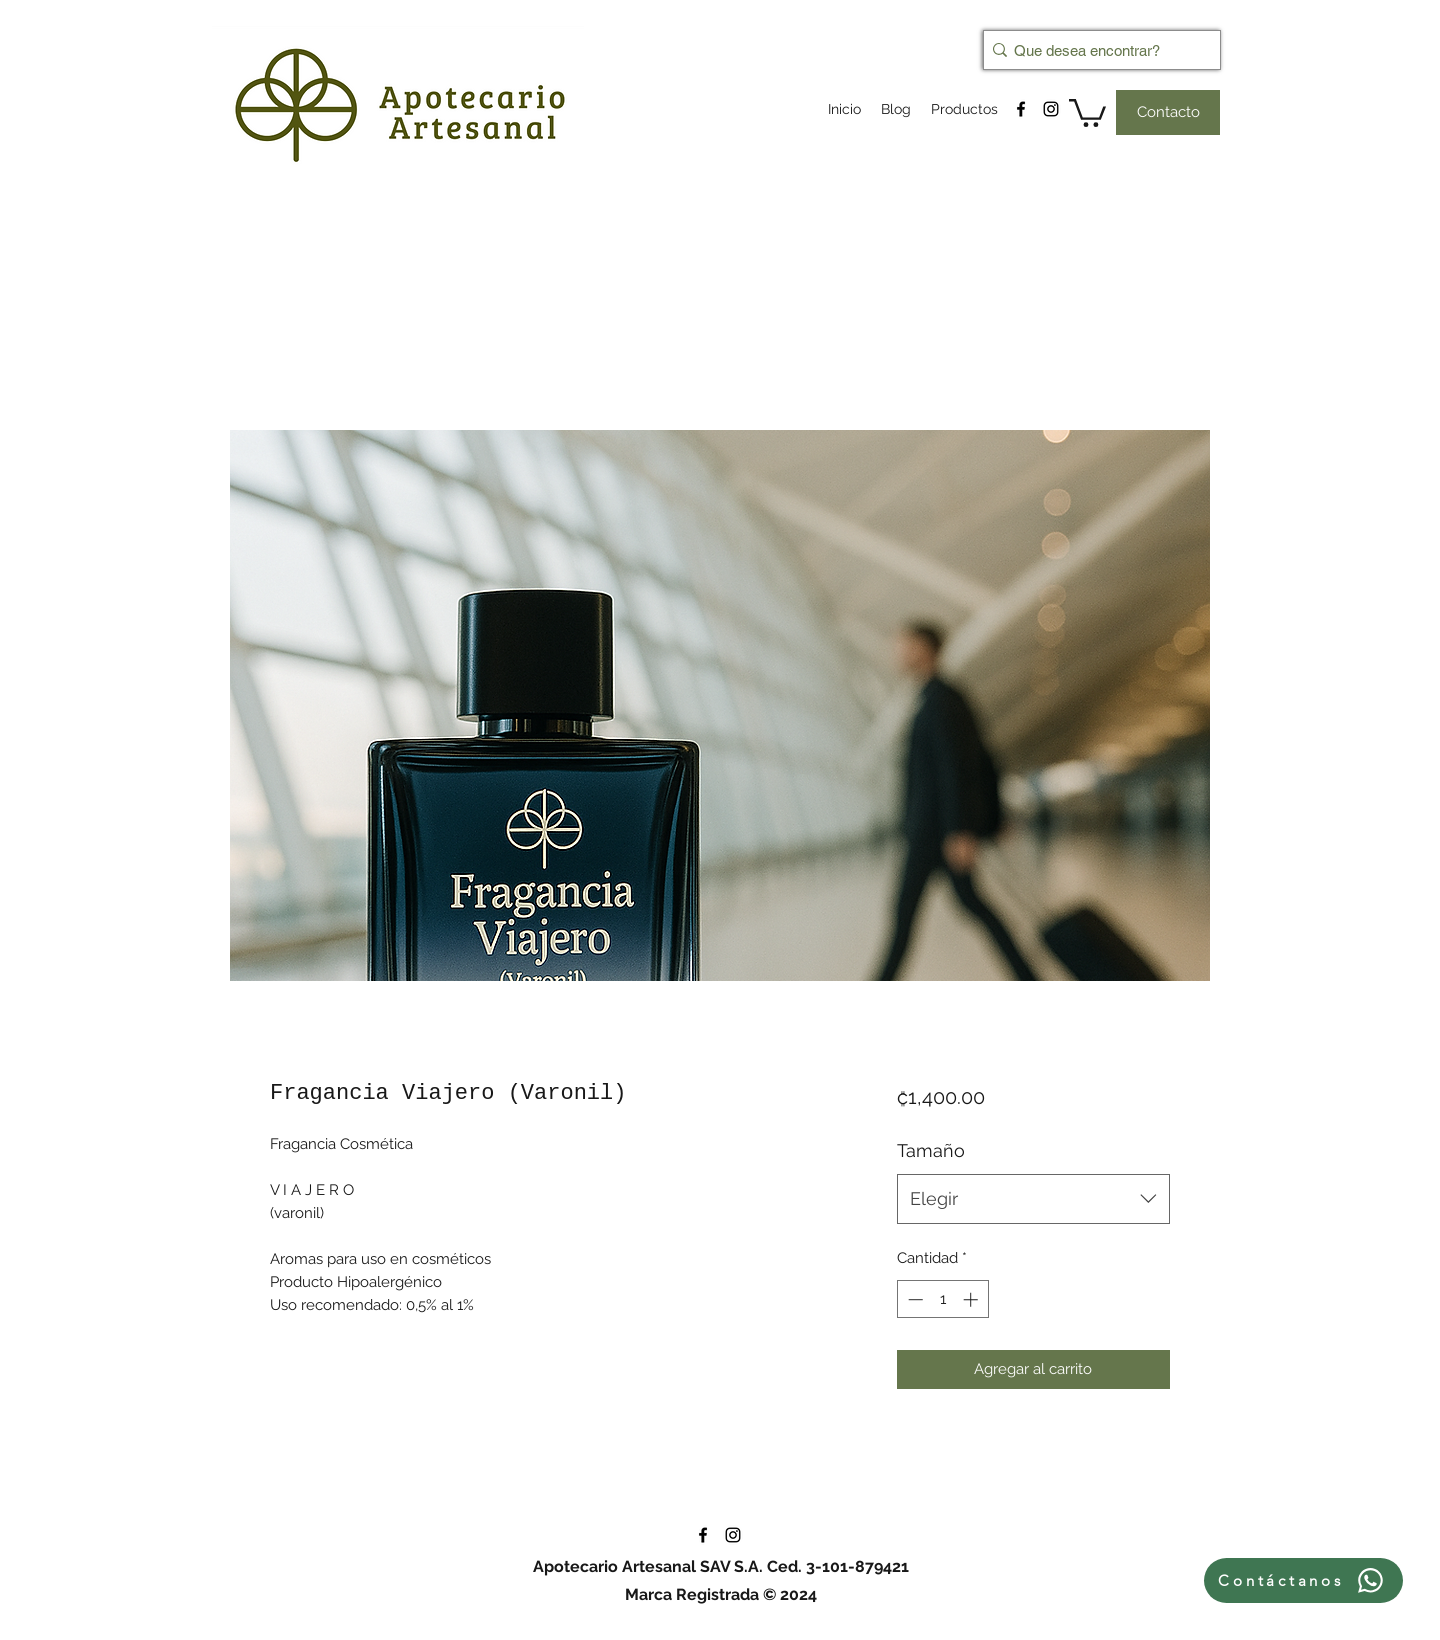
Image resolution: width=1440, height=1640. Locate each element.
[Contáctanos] (1303, 1580)
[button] (1087, 111)
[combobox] (1033, 1199)
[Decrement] (913, 1299)
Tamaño (931, 1150)
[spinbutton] (942, 1299)
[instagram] (1051, 109)
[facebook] (1021, 109)
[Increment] (972, 1299)
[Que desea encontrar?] (1096, 50)
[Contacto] (1168, 112)
